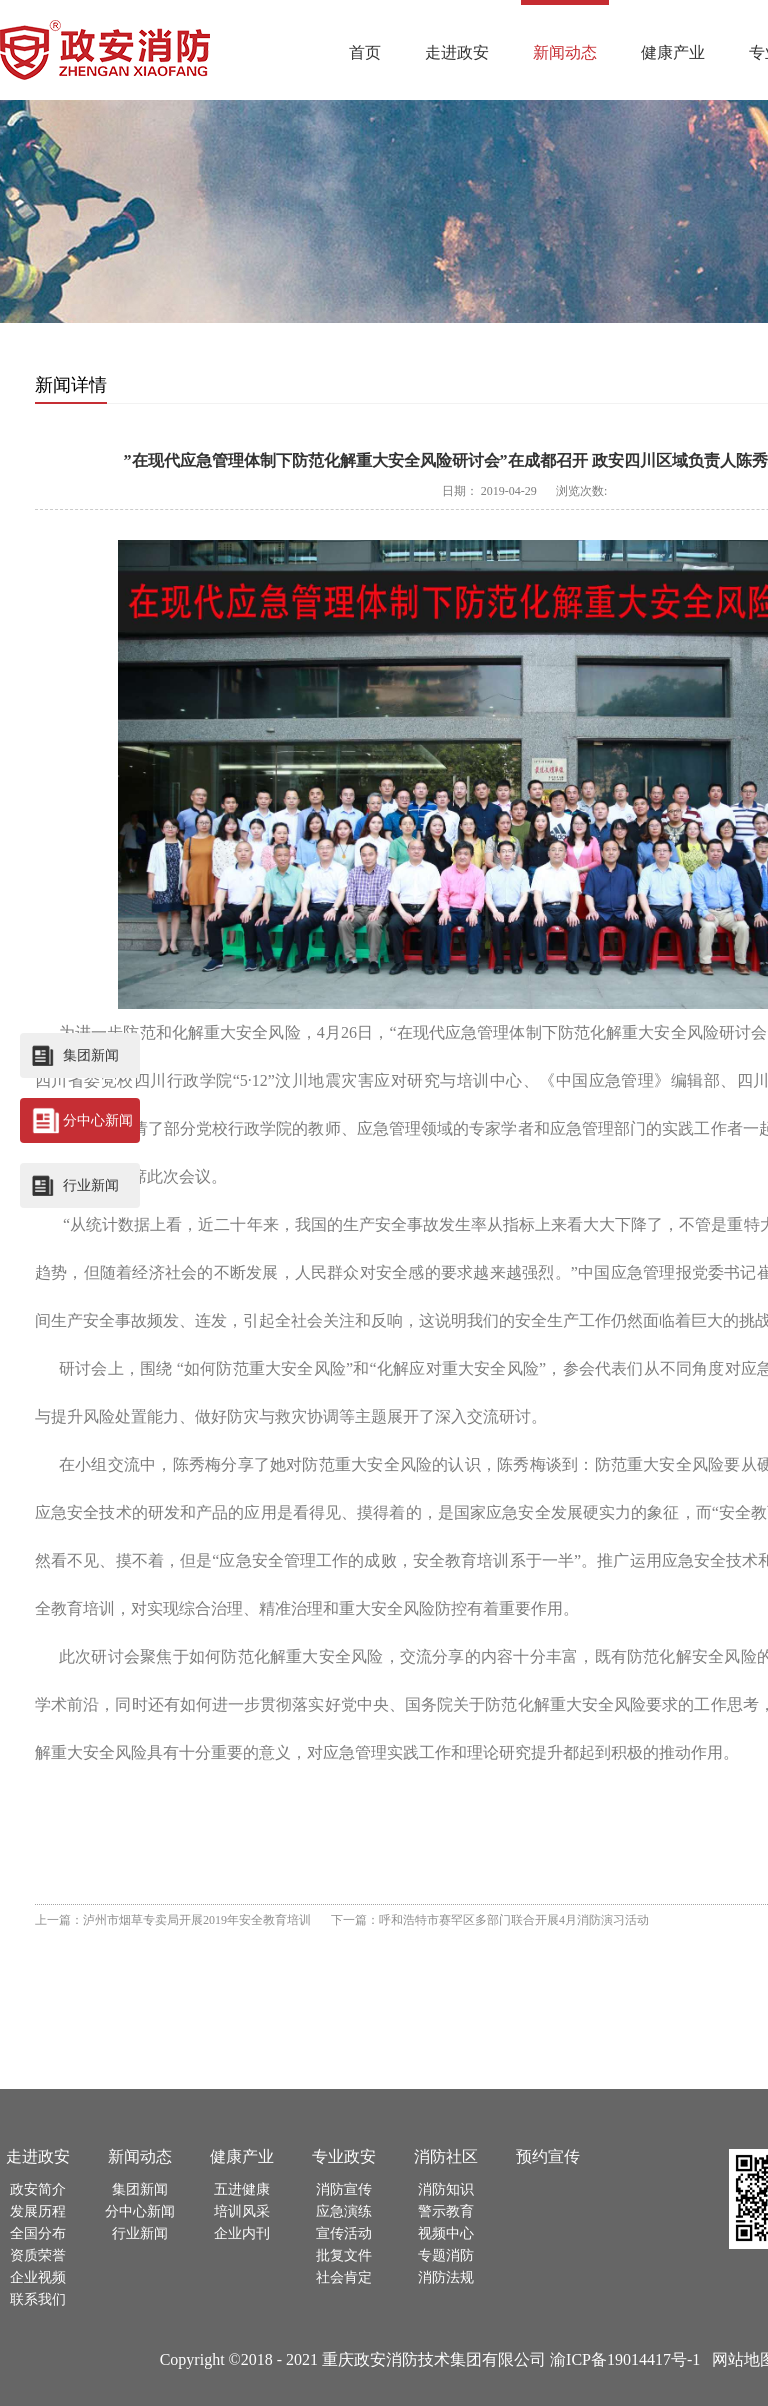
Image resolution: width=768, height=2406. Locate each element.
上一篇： (173, 1920)
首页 (365, 52)
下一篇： (490, 1920)
